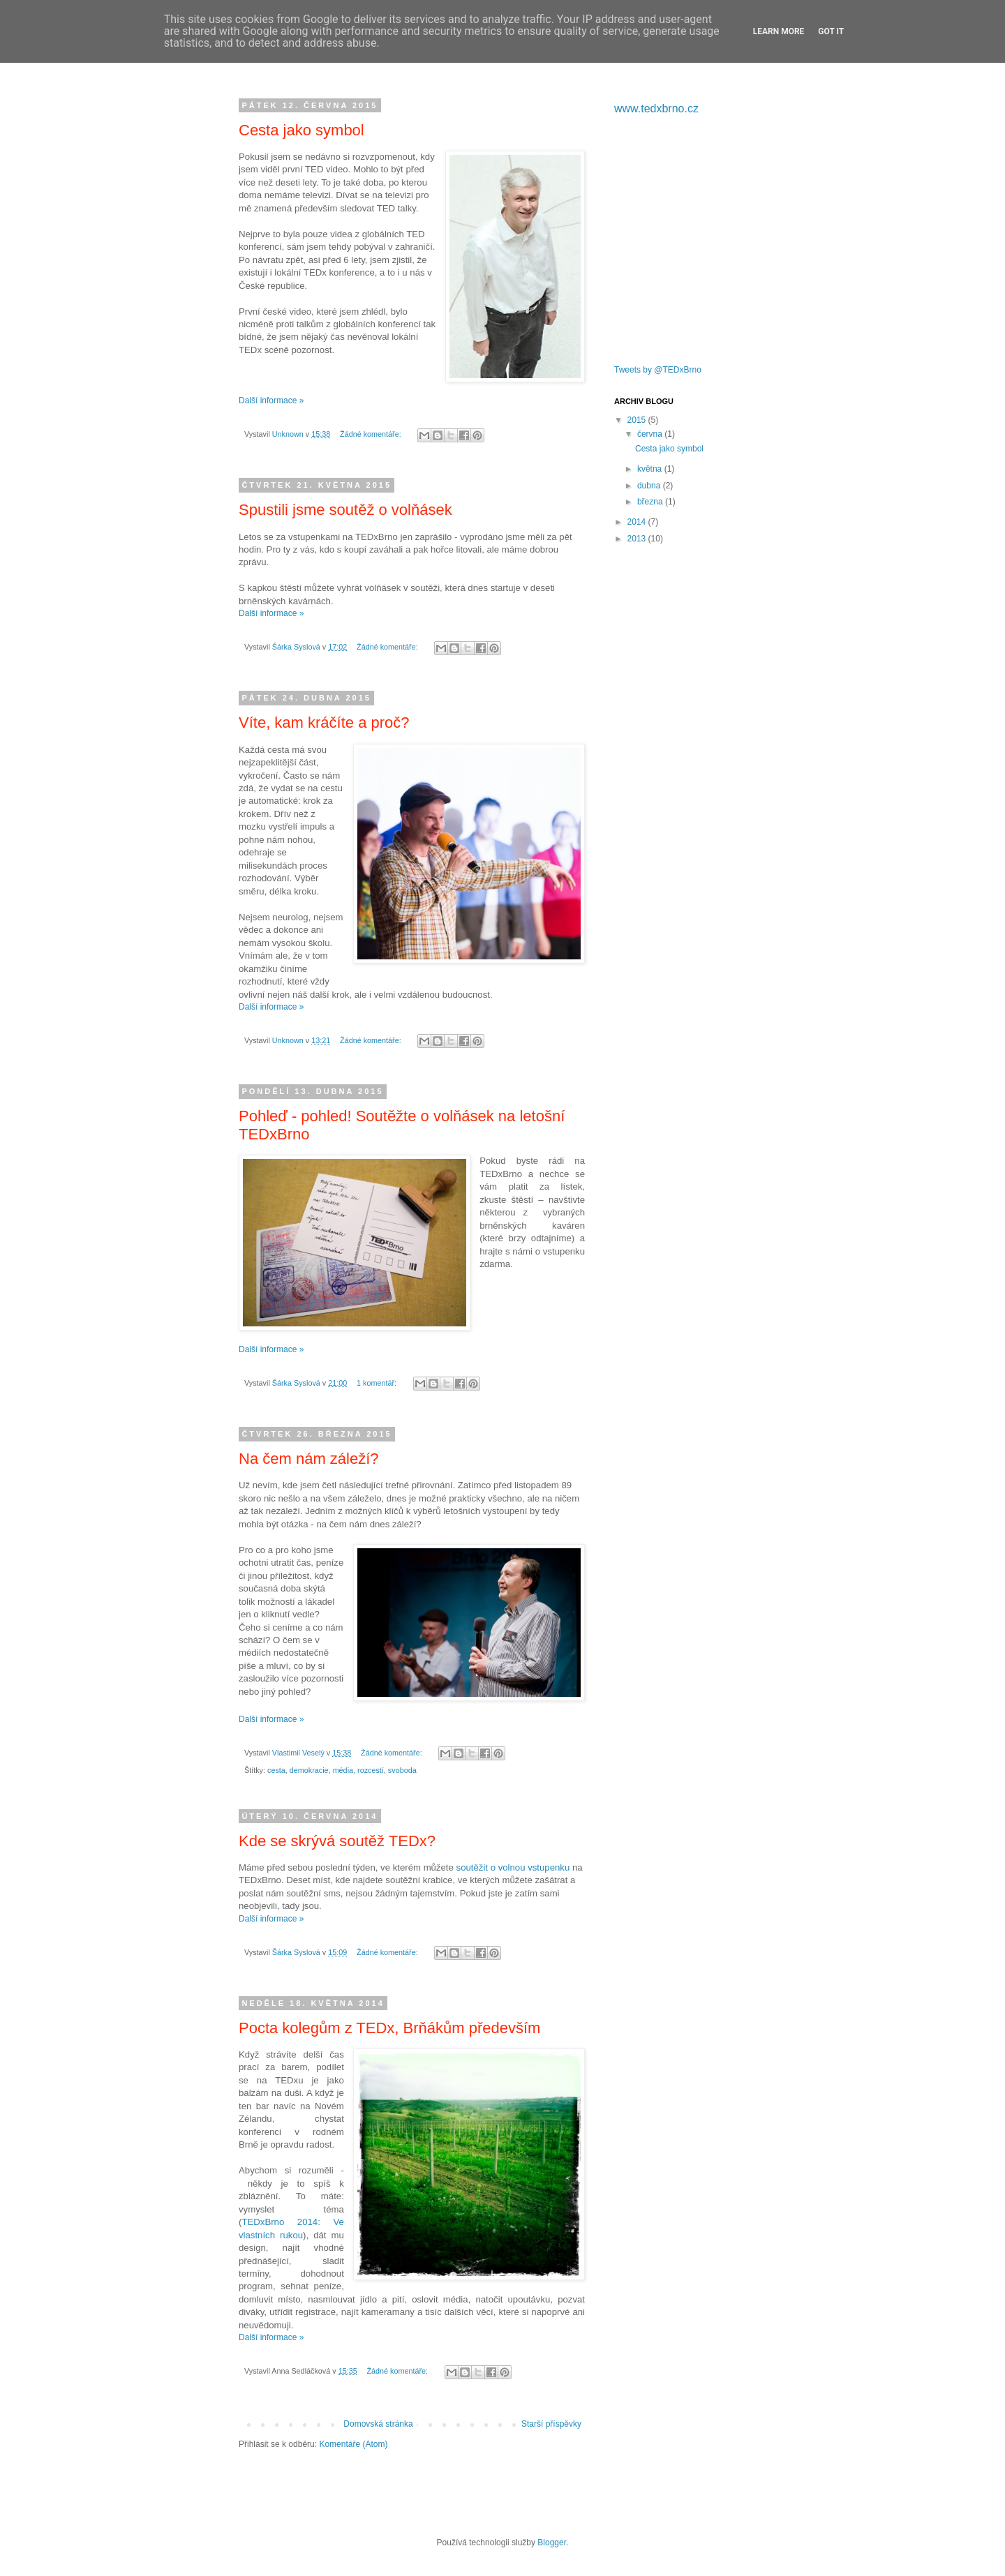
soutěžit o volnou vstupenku (513, 1867)
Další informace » (271, 400)
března (651, 502)
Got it (831, 31)
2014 (637, 522)
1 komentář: (378, 1383)
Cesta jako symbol (301, 130)
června (650, 434)
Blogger (551, 2542)
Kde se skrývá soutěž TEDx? (337, 1841)
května (650, 469)
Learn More (779, 31)
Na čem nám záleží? (309, 1458)
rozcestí (370, 1770)
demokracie (309, 1770)
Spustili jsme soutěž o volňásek (345, 509)
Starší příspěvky (551, 2424)
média (343, 1770)
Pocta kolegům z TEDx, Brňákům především (389, 2028)
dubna (650, 486)
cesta (276, 1770)
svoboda (402, 1770)
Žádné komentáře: (371, 434)
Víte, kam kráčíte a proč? (324, 722)
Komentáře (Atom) (353, 2444)
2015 (637, 420)
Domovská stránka (377, 2424)
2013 (637, 539)
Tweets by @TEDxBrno (657, 370)
